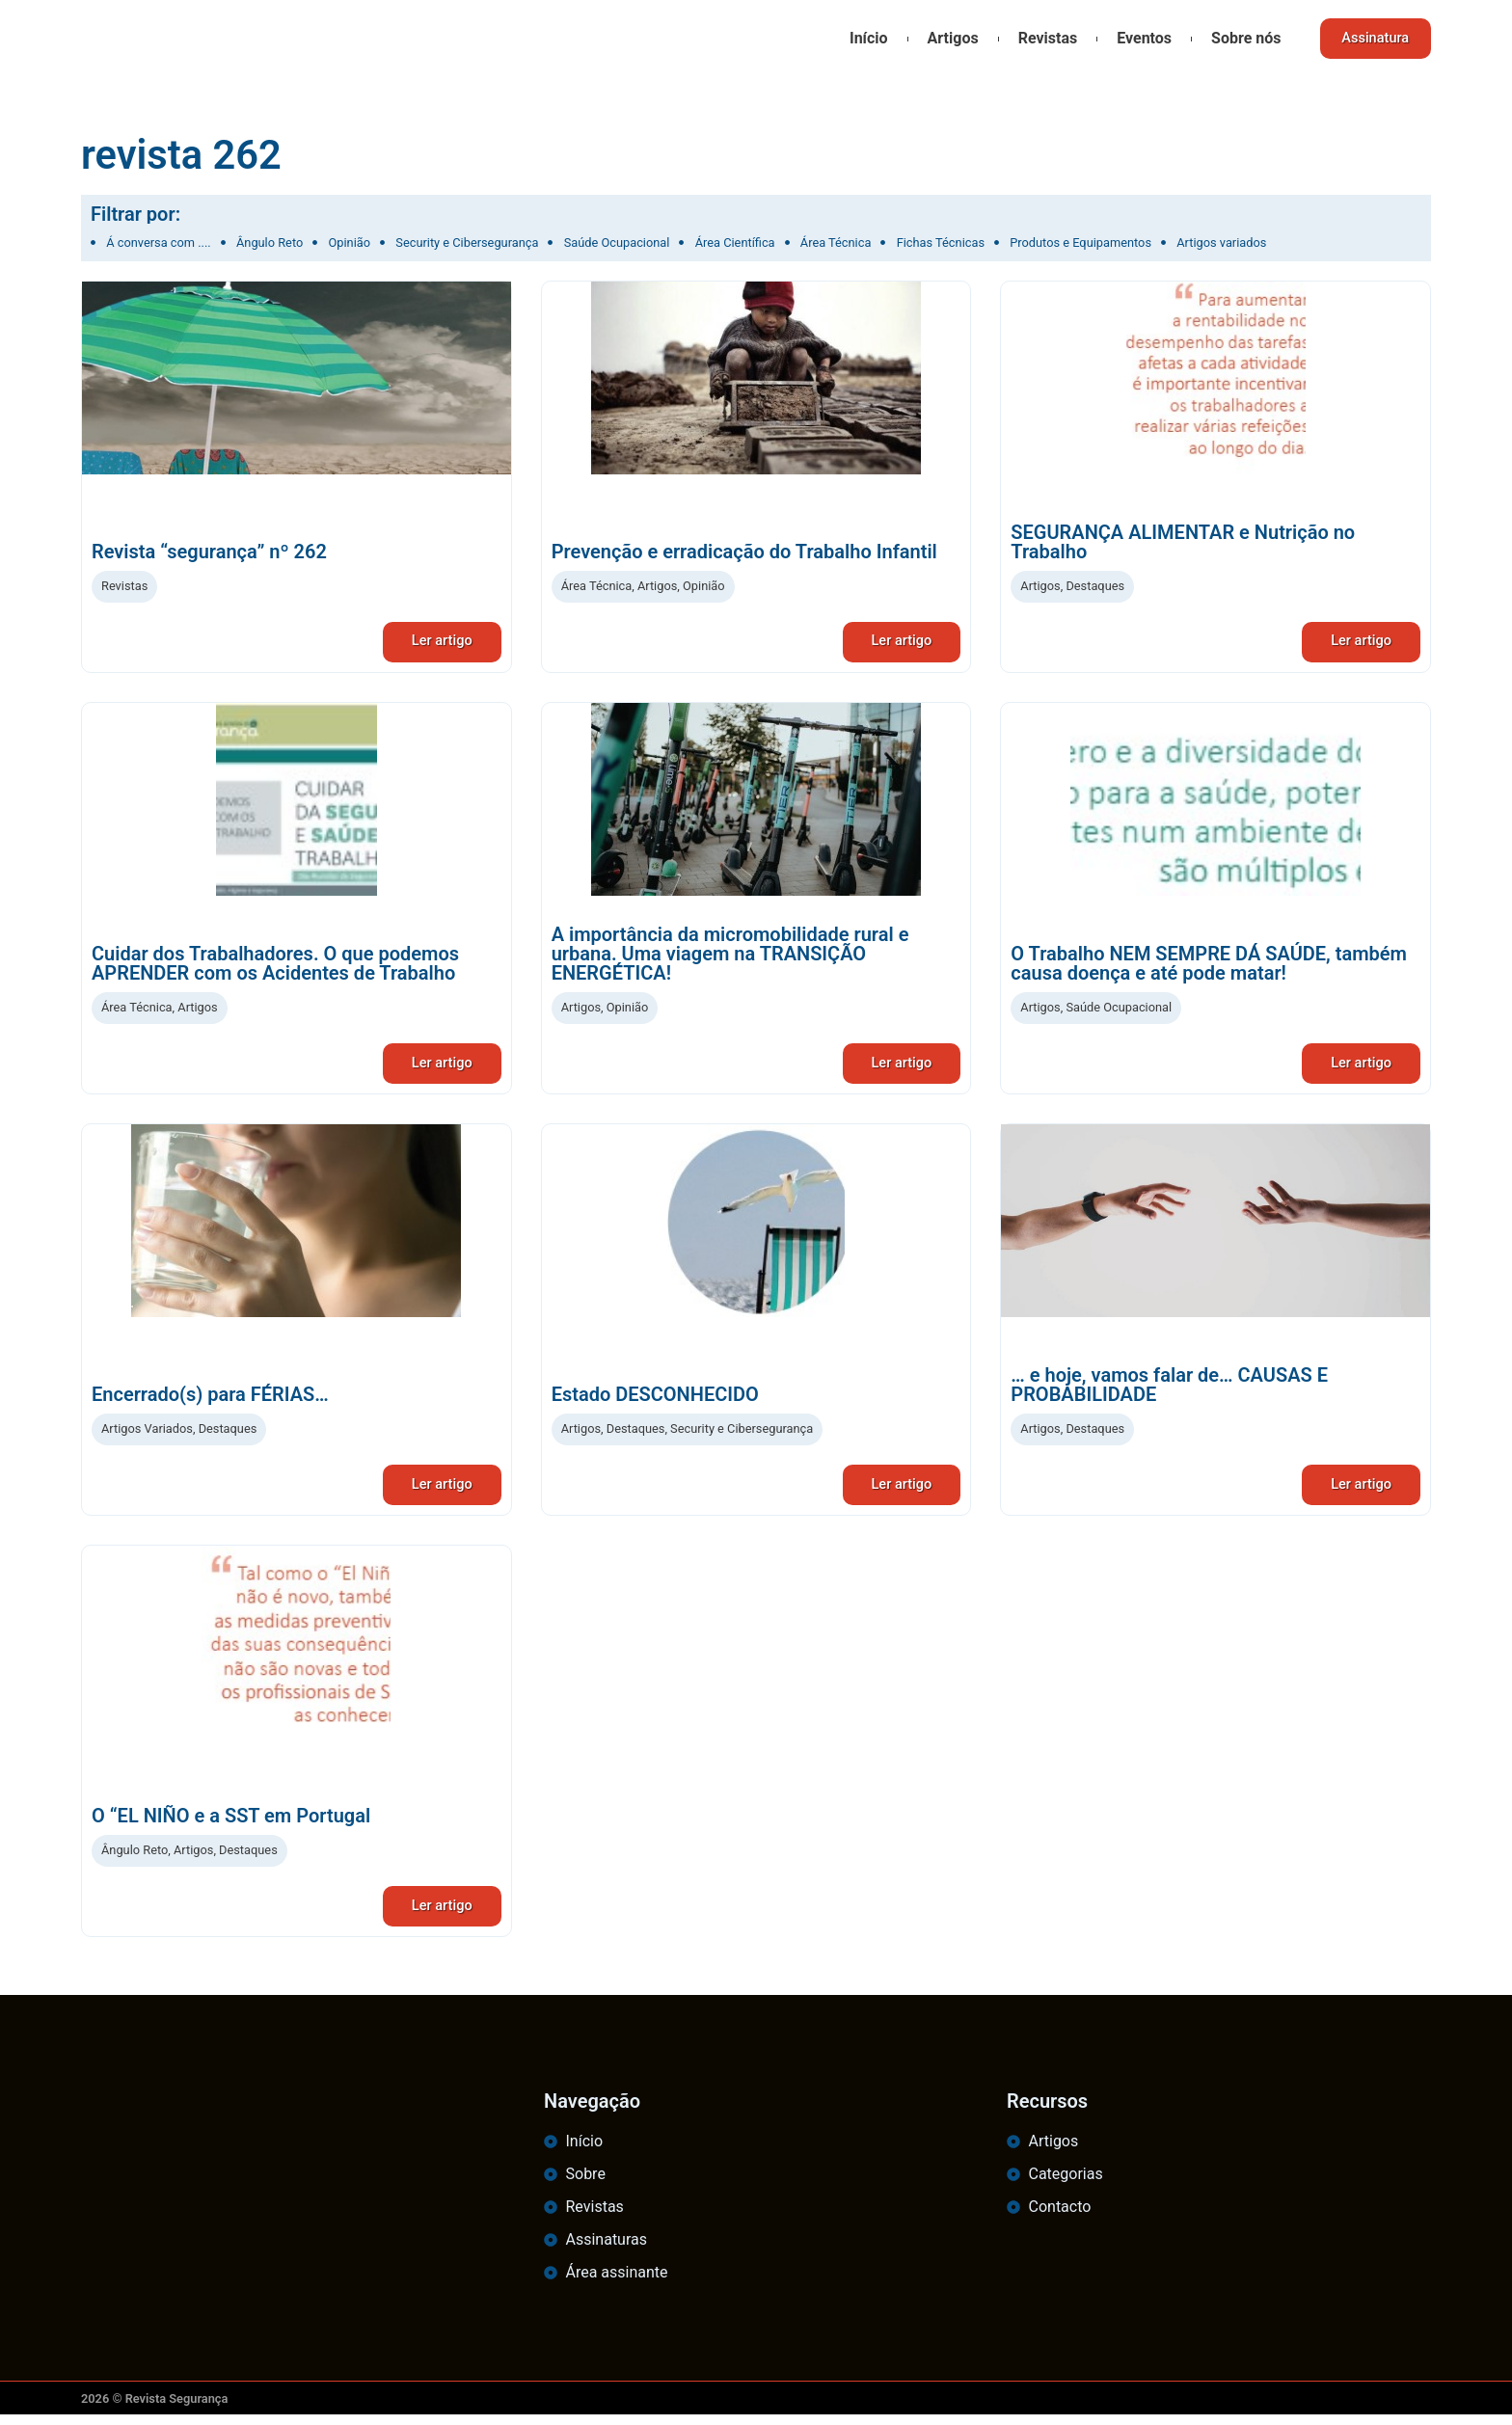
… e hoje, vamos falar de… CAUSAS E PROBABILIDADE (1169, 1389)
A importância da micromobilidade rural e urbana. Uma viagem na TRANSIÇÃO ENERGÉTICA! (730, 956)
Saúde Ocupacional (1119, 1010)
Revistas (1041, 38)
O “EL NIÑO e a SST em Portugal (231, 1823)
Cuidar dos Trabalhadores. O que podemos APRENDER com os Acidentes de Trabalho (275, 966)
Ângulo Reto (134, 1857)
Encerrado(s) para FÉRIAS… (210, 1399)
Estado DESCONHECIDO (655, 1399)
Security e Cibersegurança (741, 1433)
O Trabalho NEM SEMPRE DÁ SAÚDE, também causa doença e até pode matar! (1209, 966)
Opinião (704, 586)
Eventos (1138, 38)
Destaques (1095, 586)
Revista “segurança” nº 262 (209, 551)
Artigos (946, 38)
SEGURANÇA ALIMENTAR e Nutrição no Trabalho (1183, 542)
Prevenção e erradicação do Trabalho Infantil (744, 551)
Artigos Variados (147, 1433)
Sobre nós (1239, 38)
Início (862, 38)
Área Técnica (597, 586)
